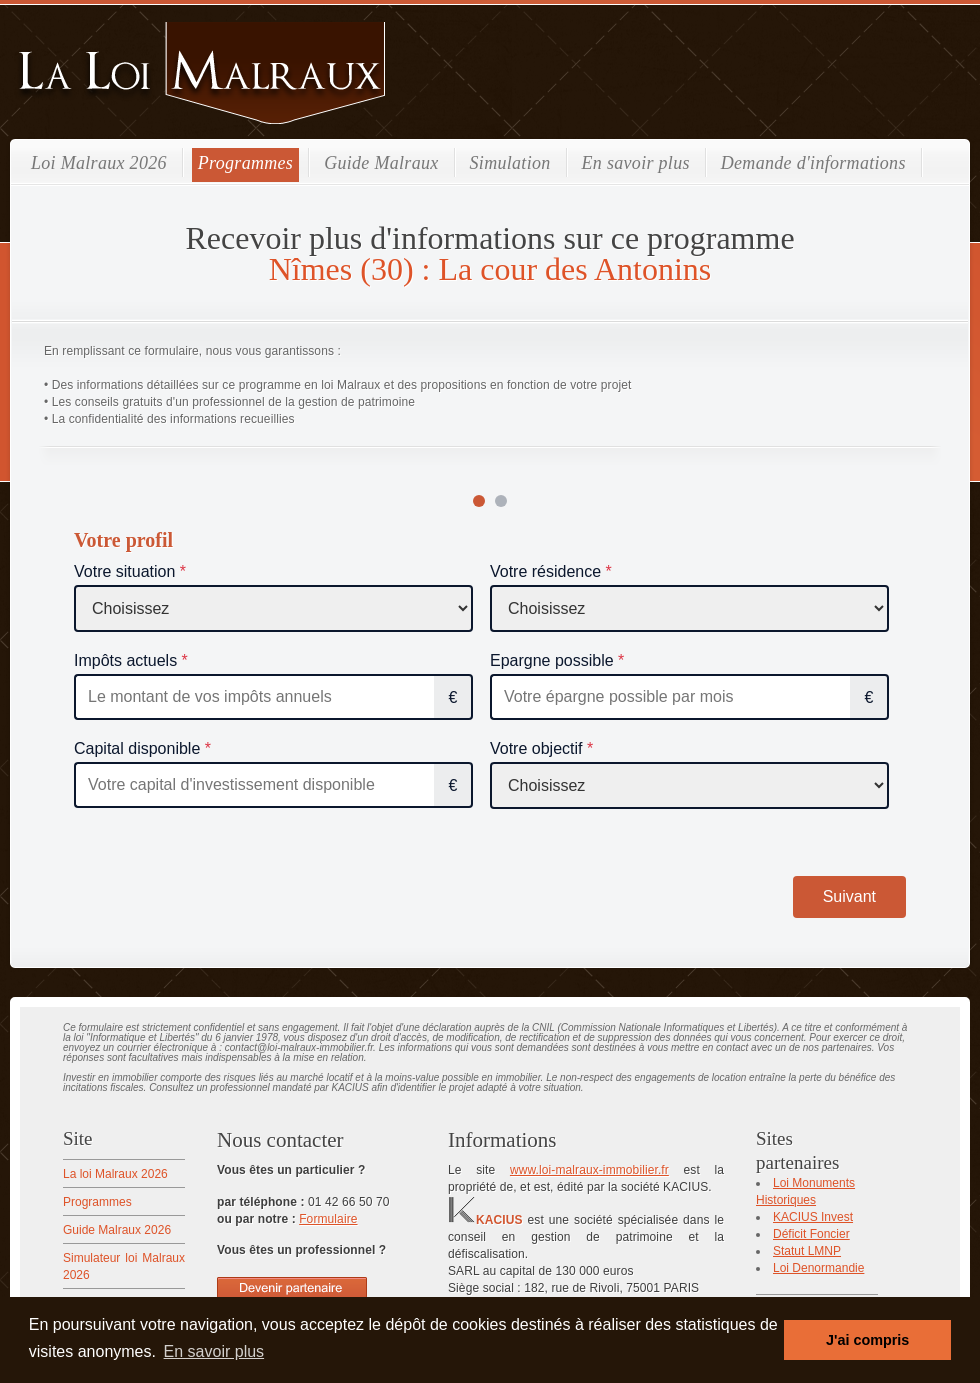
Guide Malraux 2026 (117, 1230)
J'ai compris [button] (867, 1340)
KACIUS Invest (813, 1217)
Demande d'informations (813, 163)
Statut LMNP (807, 1251)
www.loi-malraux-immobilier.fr (589, 1170)
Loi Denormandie (818, 1268)
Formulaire (328, 1219)
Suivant (849, 896)
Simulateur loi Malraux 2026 (124, 1266)
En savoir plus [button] (214, 1351)
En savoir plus (636, 163)
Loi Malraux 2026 (99, 163)
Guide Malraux (381, 163)
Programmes (245, 163)
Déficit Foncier (811, 1234)
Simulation (510, 163)
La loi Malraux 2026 (115, 1174)
